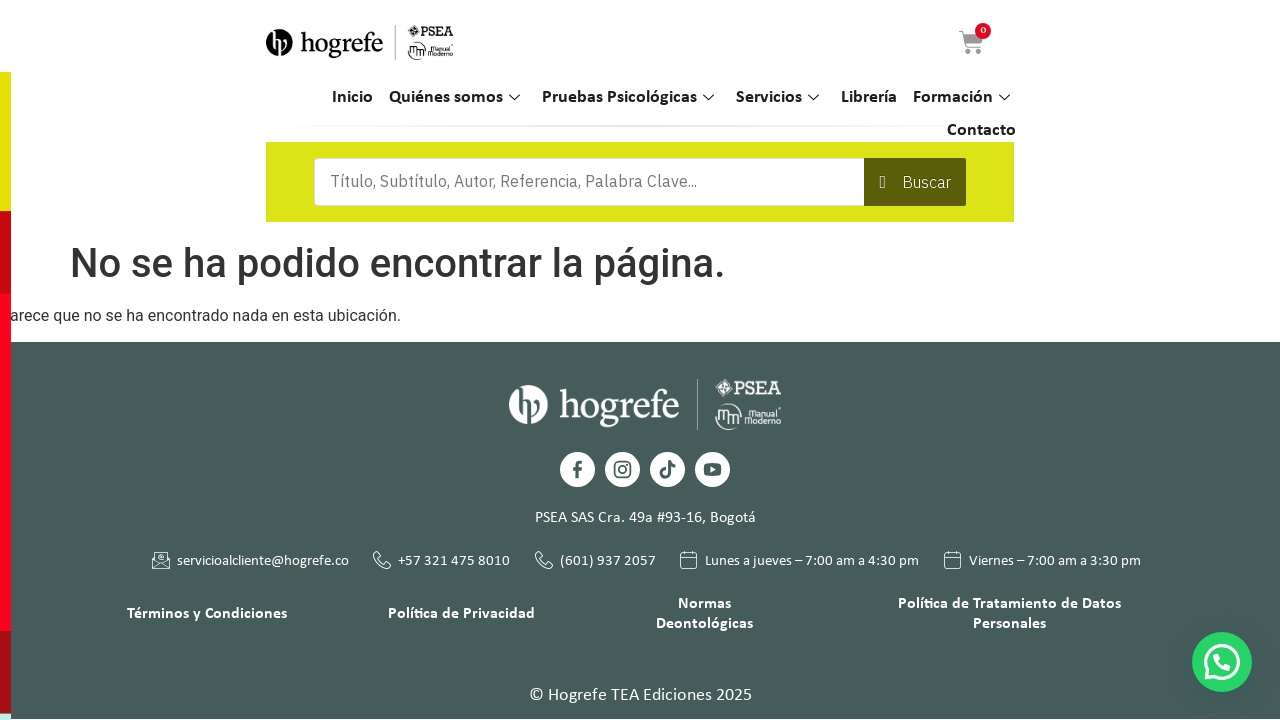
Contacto (981, 130)
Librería (869, 97)
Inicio (352, 97)
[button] (1222, 662)
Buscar (926, 182)
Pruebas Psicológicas (628, 98)
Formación (961, 98)
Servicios (777, 98)
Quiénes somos (454, 98)
